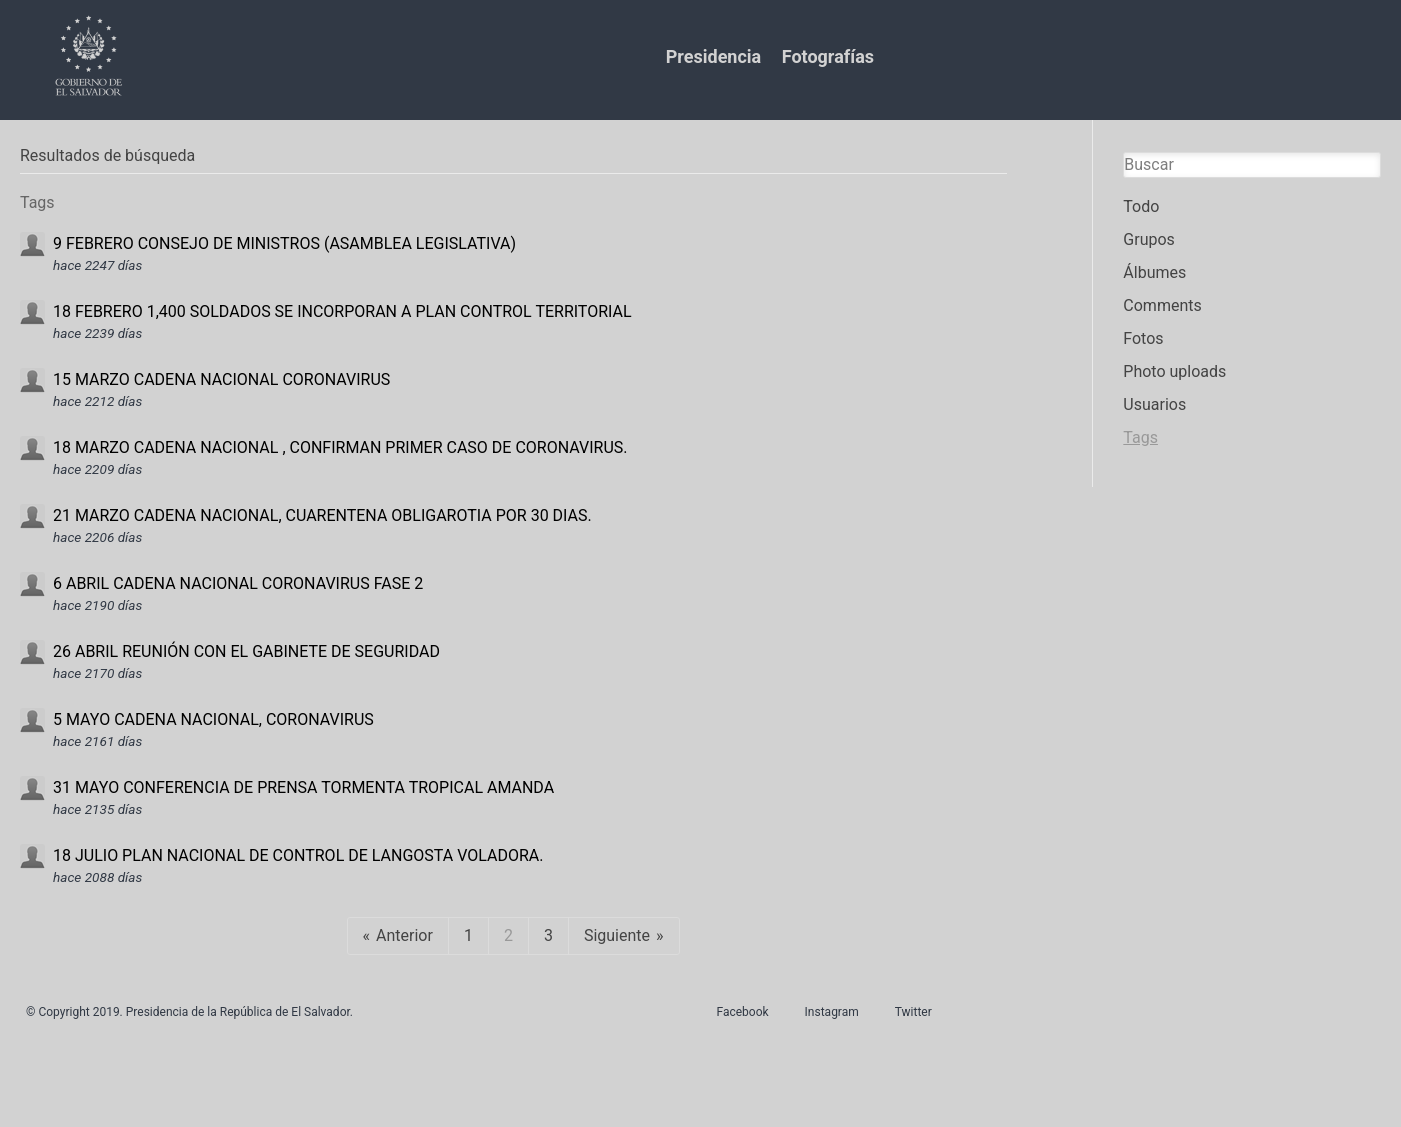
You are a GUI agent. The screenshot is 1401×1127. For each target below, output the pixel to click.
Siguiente (617, 935)
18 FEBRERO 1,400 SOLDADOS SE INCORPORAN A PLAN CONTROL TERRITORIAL (342, 311)
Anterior (404, 935)
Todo (1141, 206)
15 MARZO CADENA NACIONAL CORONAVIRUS (221, 379)
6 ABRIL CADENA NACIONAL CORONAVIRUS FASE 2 (238, 583)
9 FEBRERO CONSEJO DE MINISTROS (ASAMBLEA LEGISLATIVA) (284, 243)
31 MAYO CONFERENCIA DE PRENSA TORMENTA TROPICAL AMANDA (303, 787)
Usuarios (1154, 404)
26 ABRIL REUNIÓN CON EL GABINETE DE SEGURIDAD (246, 651)
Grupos (1149, 239)
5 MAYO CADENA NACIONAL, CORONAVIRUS (213, 719)
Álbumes (1154, 272)
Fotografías (828, 56)
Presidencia (713, 56)
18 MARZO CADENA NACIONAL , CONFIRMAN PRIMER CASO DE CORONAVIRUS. (340, 447)
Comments (1162, 305)
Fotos (1143, 338)
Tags (1140, 437)
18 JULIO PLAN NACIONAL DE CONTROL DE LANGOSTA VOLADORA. (298, 855)
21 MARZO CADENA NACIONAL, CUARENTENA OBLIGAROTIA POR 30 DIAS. (322, 515)
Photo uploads (1174, 371)
